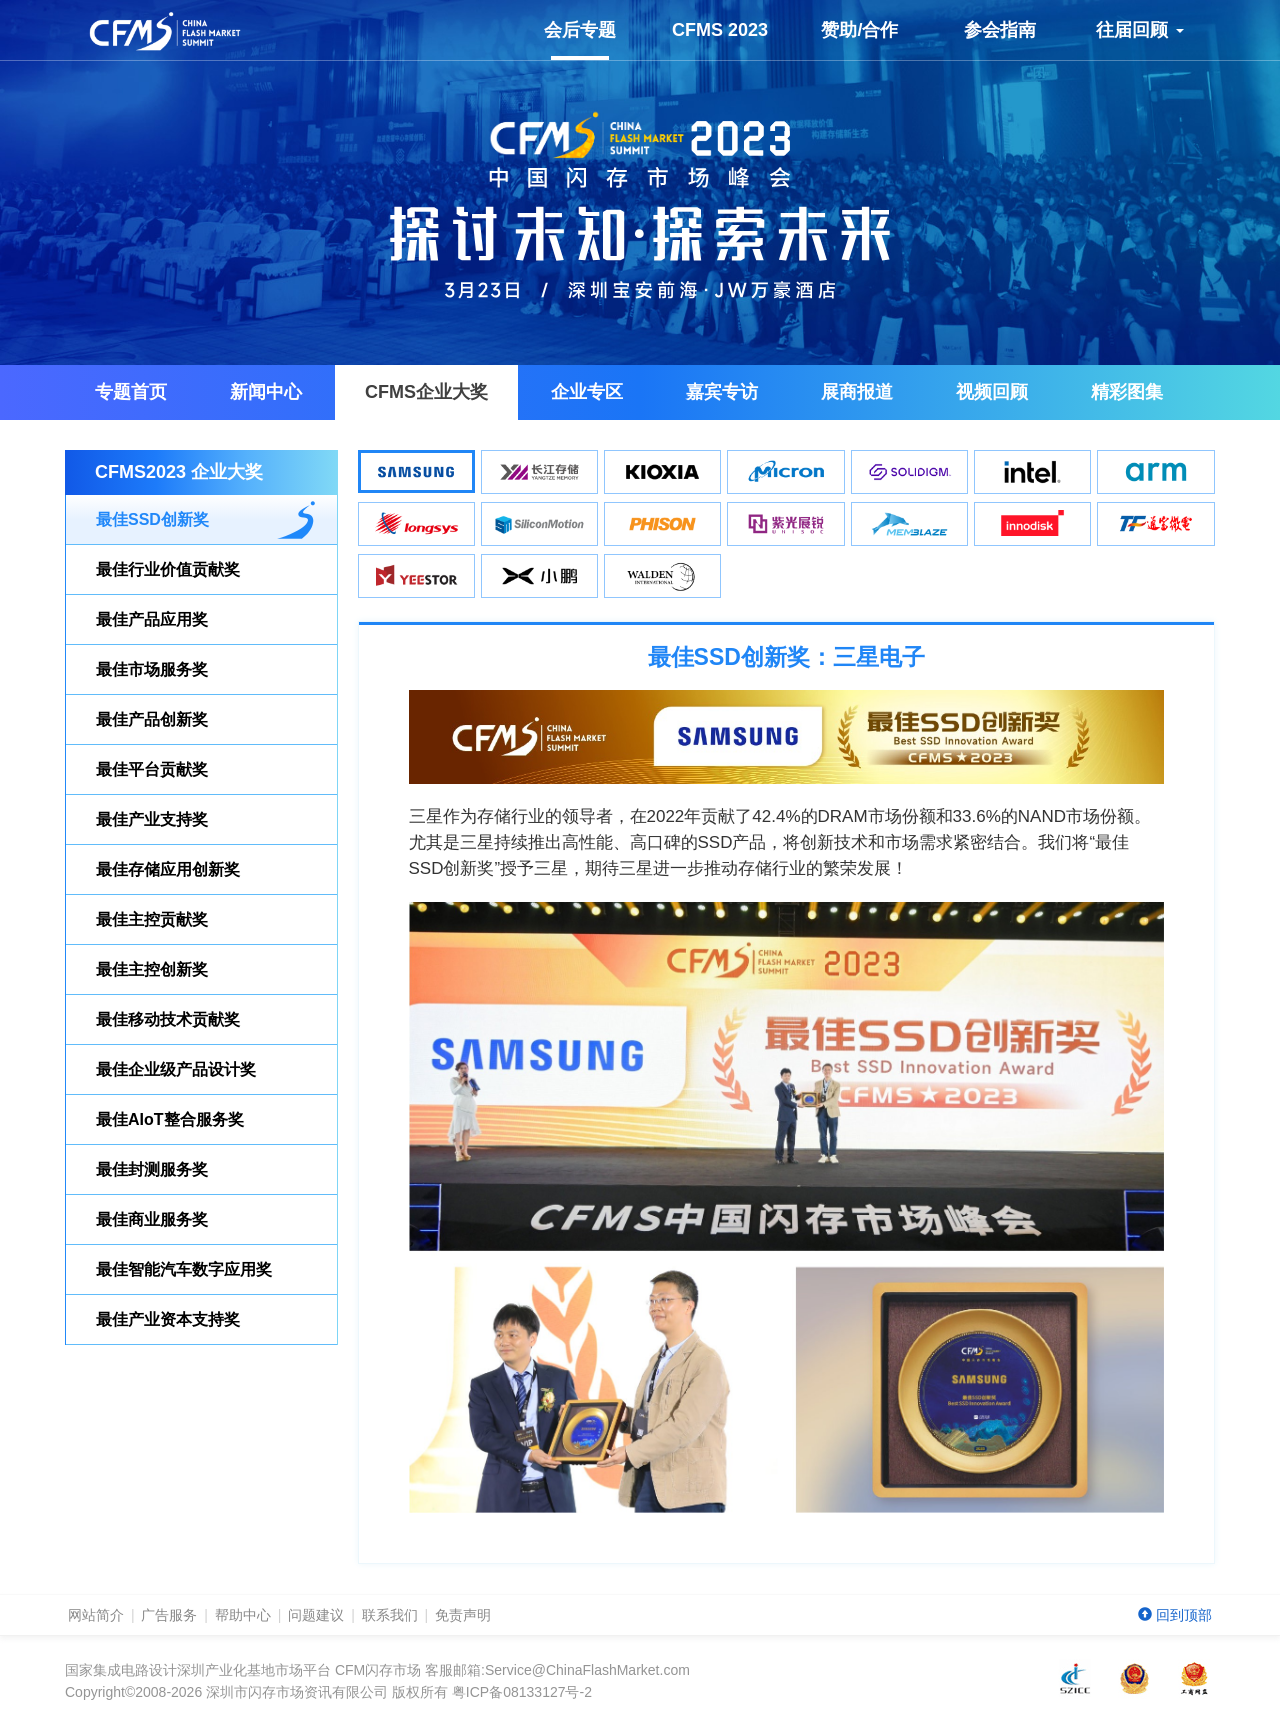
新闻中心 (266, 392)
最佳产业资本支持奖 (168, 1319)
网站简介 (96, 1615)
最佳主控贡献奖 (152, 919)
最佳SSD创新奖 (152, 519)
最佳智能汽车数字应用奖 (184, 1269)
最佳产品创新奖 (152, 719)
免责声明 (463, 1615)
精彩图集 (1127, 392)
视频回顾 (992, 392)
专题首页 (131, 392)
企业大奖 (426, 392)
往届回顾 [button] (1139, 30)
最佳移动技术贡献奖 (168, 1019)
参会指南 (1000, 30)
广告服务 (169, 1615)
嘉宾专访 (722, 392)
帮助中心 (243, 1615)
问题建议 (316, 1615)
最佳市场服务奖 (152, 669)
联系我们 (390, 1615)
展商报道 (857, 392)
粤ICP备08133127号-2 (522, 1692)
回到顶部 (1175, 1615)
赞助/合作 (859, 30)
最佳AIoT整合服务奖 (170, 1119)
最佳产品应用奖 (152, 619)
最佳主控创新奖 (152, 969)
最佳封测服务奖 (152, 1169)
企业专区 (587, 392)
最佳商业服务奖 (152, 1219)
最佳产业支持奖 (152, 819)
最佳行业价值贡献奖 (168, 569)
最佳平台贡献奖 (152, 769)
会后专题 (580, 40)
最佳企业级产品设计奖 (176, 1069)
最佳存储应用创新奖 (168, 869)
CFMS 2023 (720, 30)
